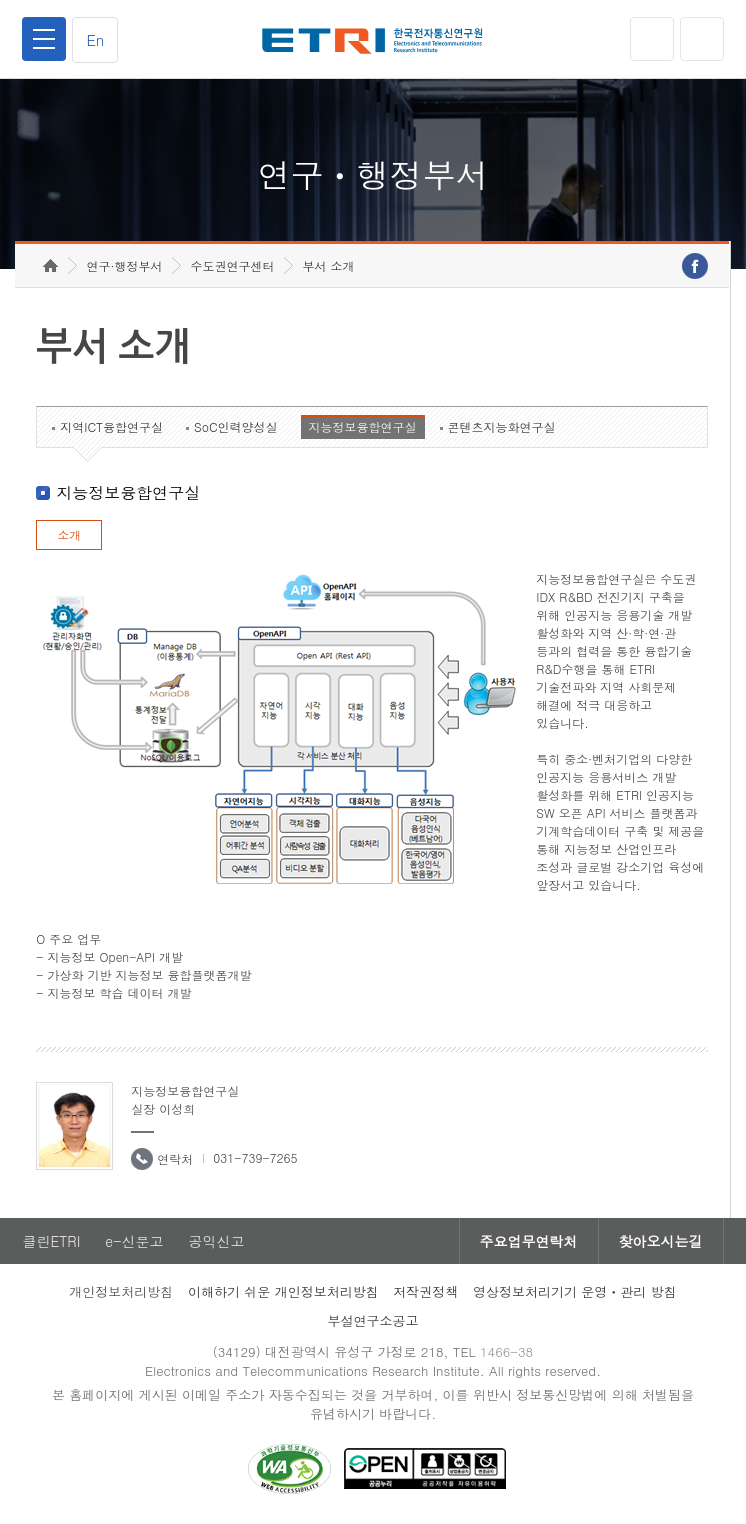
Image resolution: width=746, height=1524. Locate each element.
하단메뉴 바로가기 (0, 0)
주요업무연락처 (529, 1241)
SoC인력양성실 (236, 426)
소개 (69, 534)
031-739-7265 (255, 1157)
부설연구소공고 (372, 1320)
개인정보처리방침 (121, 1291)
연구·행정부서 (124, 265)
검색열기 (702, 39)
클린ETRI (51, 1241)
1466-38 (506, 1351)
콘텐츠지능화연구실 (502, 426)
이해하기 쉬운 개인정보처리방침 (283, 1291)
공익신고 (216, 1241)
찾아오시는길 (661, 1241)
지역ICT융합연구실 (111, 426)
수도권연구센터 (232, 265)
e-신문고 (134, 1241)
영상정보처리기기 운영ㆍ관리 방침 (575, 1291)
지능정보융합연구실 (363, 426)
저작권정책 (425, 1291)
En (95, 39)
